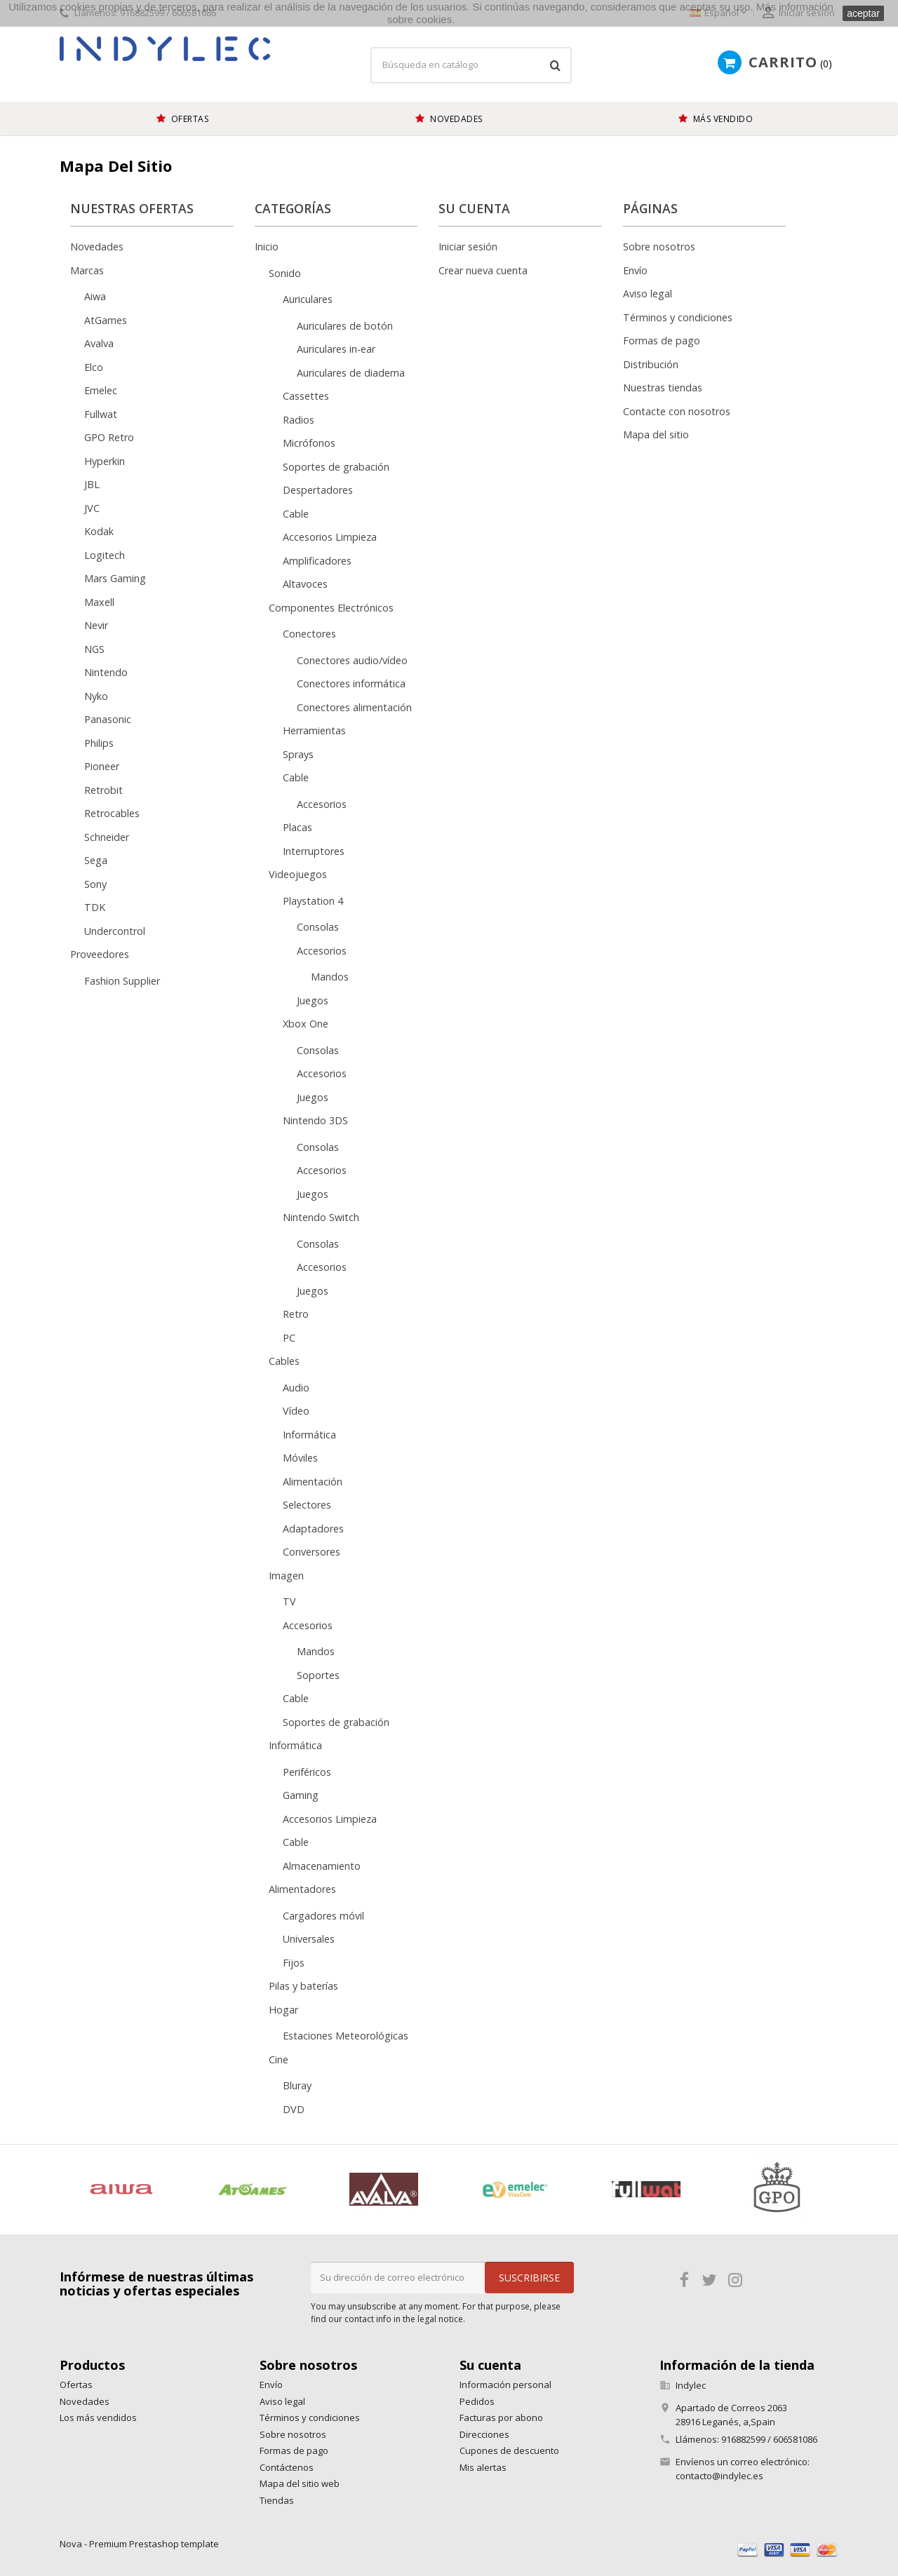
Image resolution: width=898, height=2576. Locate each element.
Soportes (318, 1675)
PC (289, 1337)
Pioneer (101, 766)
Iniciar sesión (467, 246)
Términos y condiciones (677, 317)
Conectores (309, 633)
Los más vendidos (98, 2417)
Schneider (106, 837)
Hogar (283, 2009)
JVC (92, 508)
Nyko (96, 696)
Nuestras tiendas (662, 387)
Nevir (96, 625)
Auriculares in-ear (336, 349)
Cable (296, 513)
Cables (284, 1361)
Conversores (311, 1551)
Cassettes (306, 396)
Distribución (650, 364)
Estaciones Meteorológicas (345, 2035)
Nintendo (106, 672)
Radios (298, 419)
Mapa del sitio (656, 434)
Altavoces (305, 584)
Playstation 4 (313, 901)
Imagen (286, 1575)
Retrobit (103, 790)
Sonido (285, 273)
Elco (93, 367)
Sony (95, 884)
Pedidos (477, 2401)
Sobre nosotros (659, 246)
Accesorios (322, 804)
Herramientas (314, 730)
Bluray (297, 2085)
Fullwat (100, 414)
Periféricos (307, 1772)
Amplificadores (317, 560)
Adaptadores (313, 1528)
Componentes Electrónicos (331, 607)
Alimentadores (302, 1889)
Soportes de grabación (336, 466)
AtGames (105, 320)
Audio (296, 1387)
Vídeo (296, 1410)
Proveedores (99, 954)
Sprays (298, 754)
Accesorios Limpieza (330, 537)
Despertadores (318, 490)
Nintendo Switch (321, 1217)
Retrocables (112, 813)
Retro (296, 1314)
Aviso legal (647, 293)
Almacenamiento (322, 1866)
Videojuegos (298, 874)
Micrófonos (309, 443)
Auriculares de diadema (351, 372)
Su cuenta (490, 2364)
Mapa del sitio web (300, 2483)
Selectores (307, 1504)
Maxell (99, 602)
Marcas (87, 270)
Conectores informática (351, 683)
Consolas (318, 926)
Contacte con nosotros (676, 411)
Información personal (505, 2384)
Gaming (301, 1795)
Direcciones (484, 2434)
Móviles (300, 1457)
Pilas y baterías (303, 1985)
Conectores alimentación (354, 707)
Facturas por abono (501, 2417)
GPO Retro (109, 437)
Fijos (293, 1962)
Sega (95, 860)
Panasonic (107, 719)
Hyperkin (104, 461)
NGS (94, 649)
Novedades (96, 246)
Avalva (99, 343)
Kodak (99, 531)
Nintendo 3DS (315, 1120)
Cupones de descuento (509, 2450)
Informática (309, 1434)
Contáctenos (287, 2467)
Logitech (104, 555)
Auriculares (308, 299)
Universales (309, 1939)
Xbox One (305, 1023)
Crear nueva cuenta (483, 270)
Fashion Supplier (122, 980)
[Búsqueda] (471, 65)
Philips (99, 743)
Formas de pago (661, 340)
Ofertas (76, 2384)
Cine (278, 2059)
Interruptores (313, 851)
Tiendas (277, 2500)
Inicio (267, 246)
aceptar (863, 13)
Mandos (330, 976)
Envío (635, 270)
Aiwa (95, 296)
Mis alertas (483, 2467)
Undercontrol (114, 931)
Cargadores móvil (323, 1915)
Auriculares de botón (345, 325)
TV (289, 1601)
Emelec (100, 390)
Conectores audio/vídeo (352, 660)
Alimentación (312, 1481)
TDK (94, 907)
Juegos (312, 1000)
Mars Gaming (115, 578)
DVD (293, 2109)
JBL (92, 484)
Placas (297, 827)
